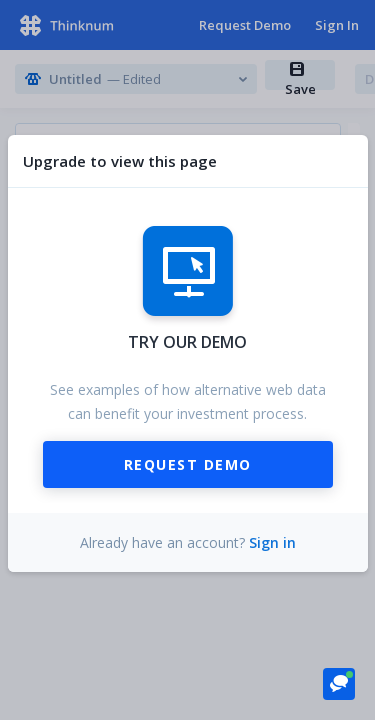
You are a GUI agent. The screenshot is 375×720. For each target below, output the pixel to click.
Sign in (272, 542)
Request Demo (188, 464)
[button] (339, 683)
